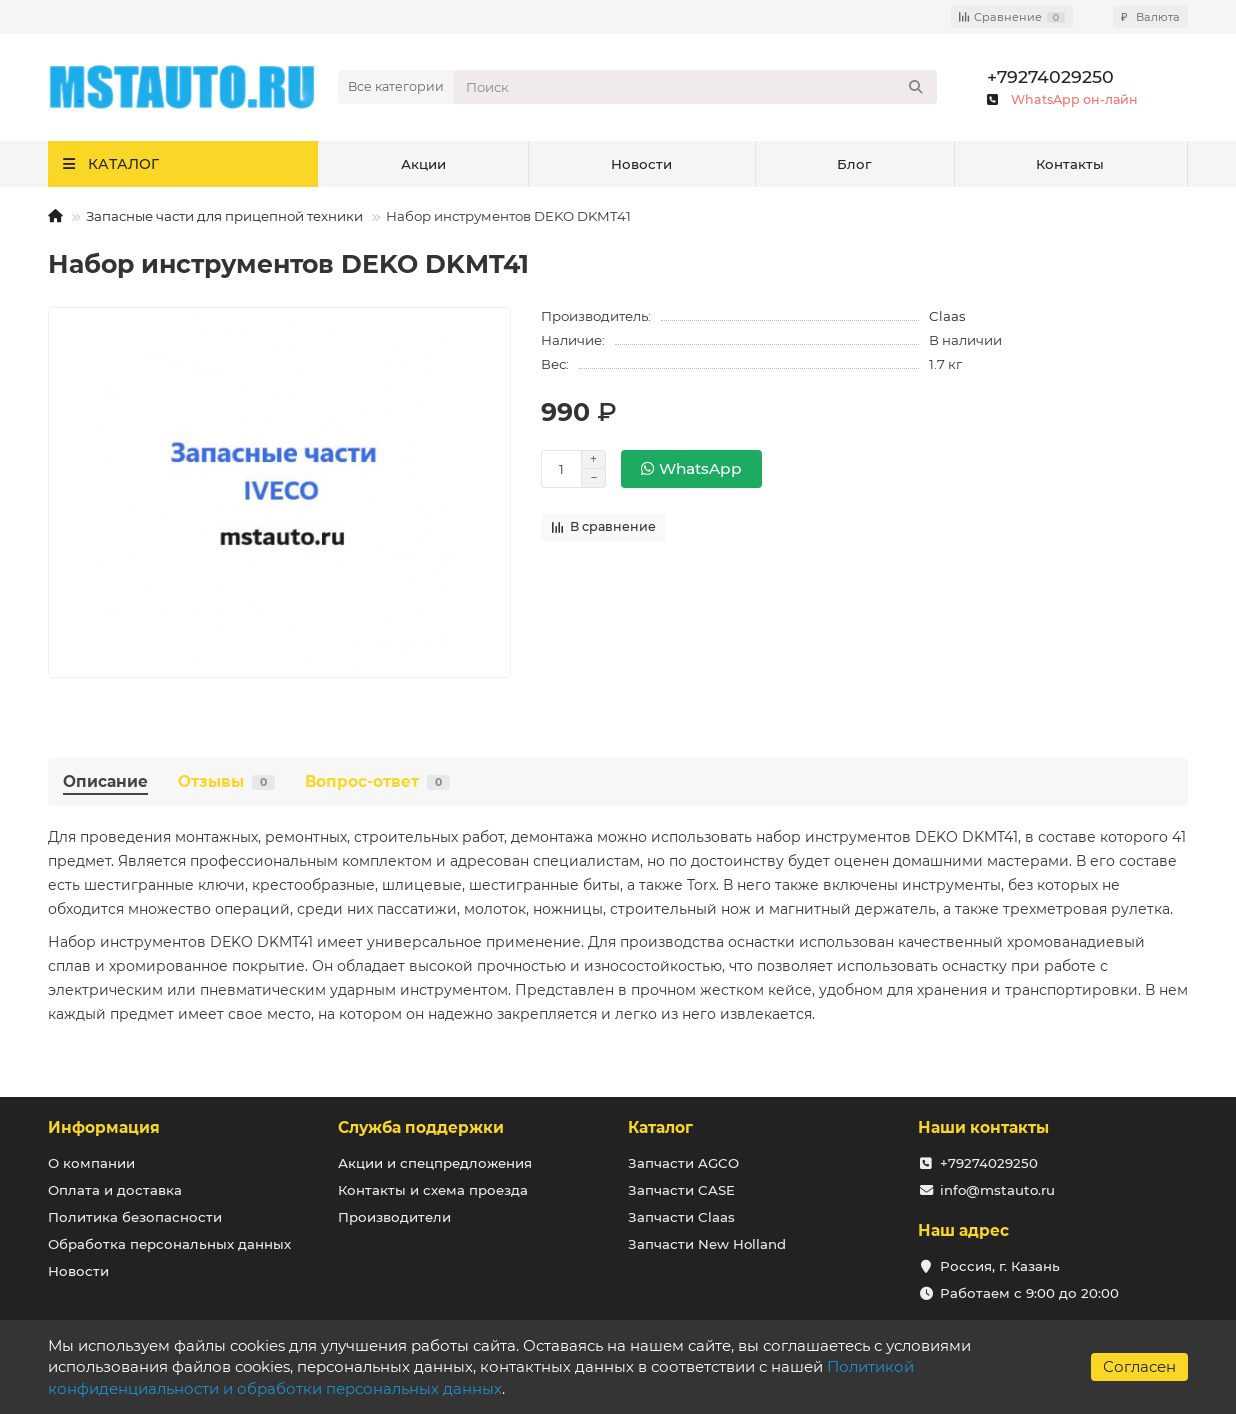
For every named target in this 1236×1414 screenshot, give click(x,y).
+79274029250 (1050, 76)
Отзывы (226, 781)
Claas (947, 316)
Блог (854, 164)
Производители (394, 1217)
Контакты (1070, 164)
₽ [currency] (1150, 17)
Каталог (660, 1127)
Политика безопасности (135, 1217)
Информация (104, 1127)
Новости (641, 164)
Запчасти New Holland (707, 1244)
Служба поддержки (421, 1127)
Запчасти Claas (681, 1217)
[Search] (695, 87)
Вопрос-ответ (377, 781)
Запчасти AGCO (683, 1163)
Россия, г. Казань (1000, 1266)
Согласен (1139, 1366)
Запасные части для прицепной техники (224, 216)
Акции (423, 164)
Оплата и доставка (115, 1190)
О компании (91, 1163)
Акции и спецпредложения (435, 1163)
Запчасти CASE (681, 1190)
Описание (105, 781)
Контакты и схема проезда (433, 1190)
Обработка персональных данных (169, 1244)
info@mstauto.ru (997, 1190)
